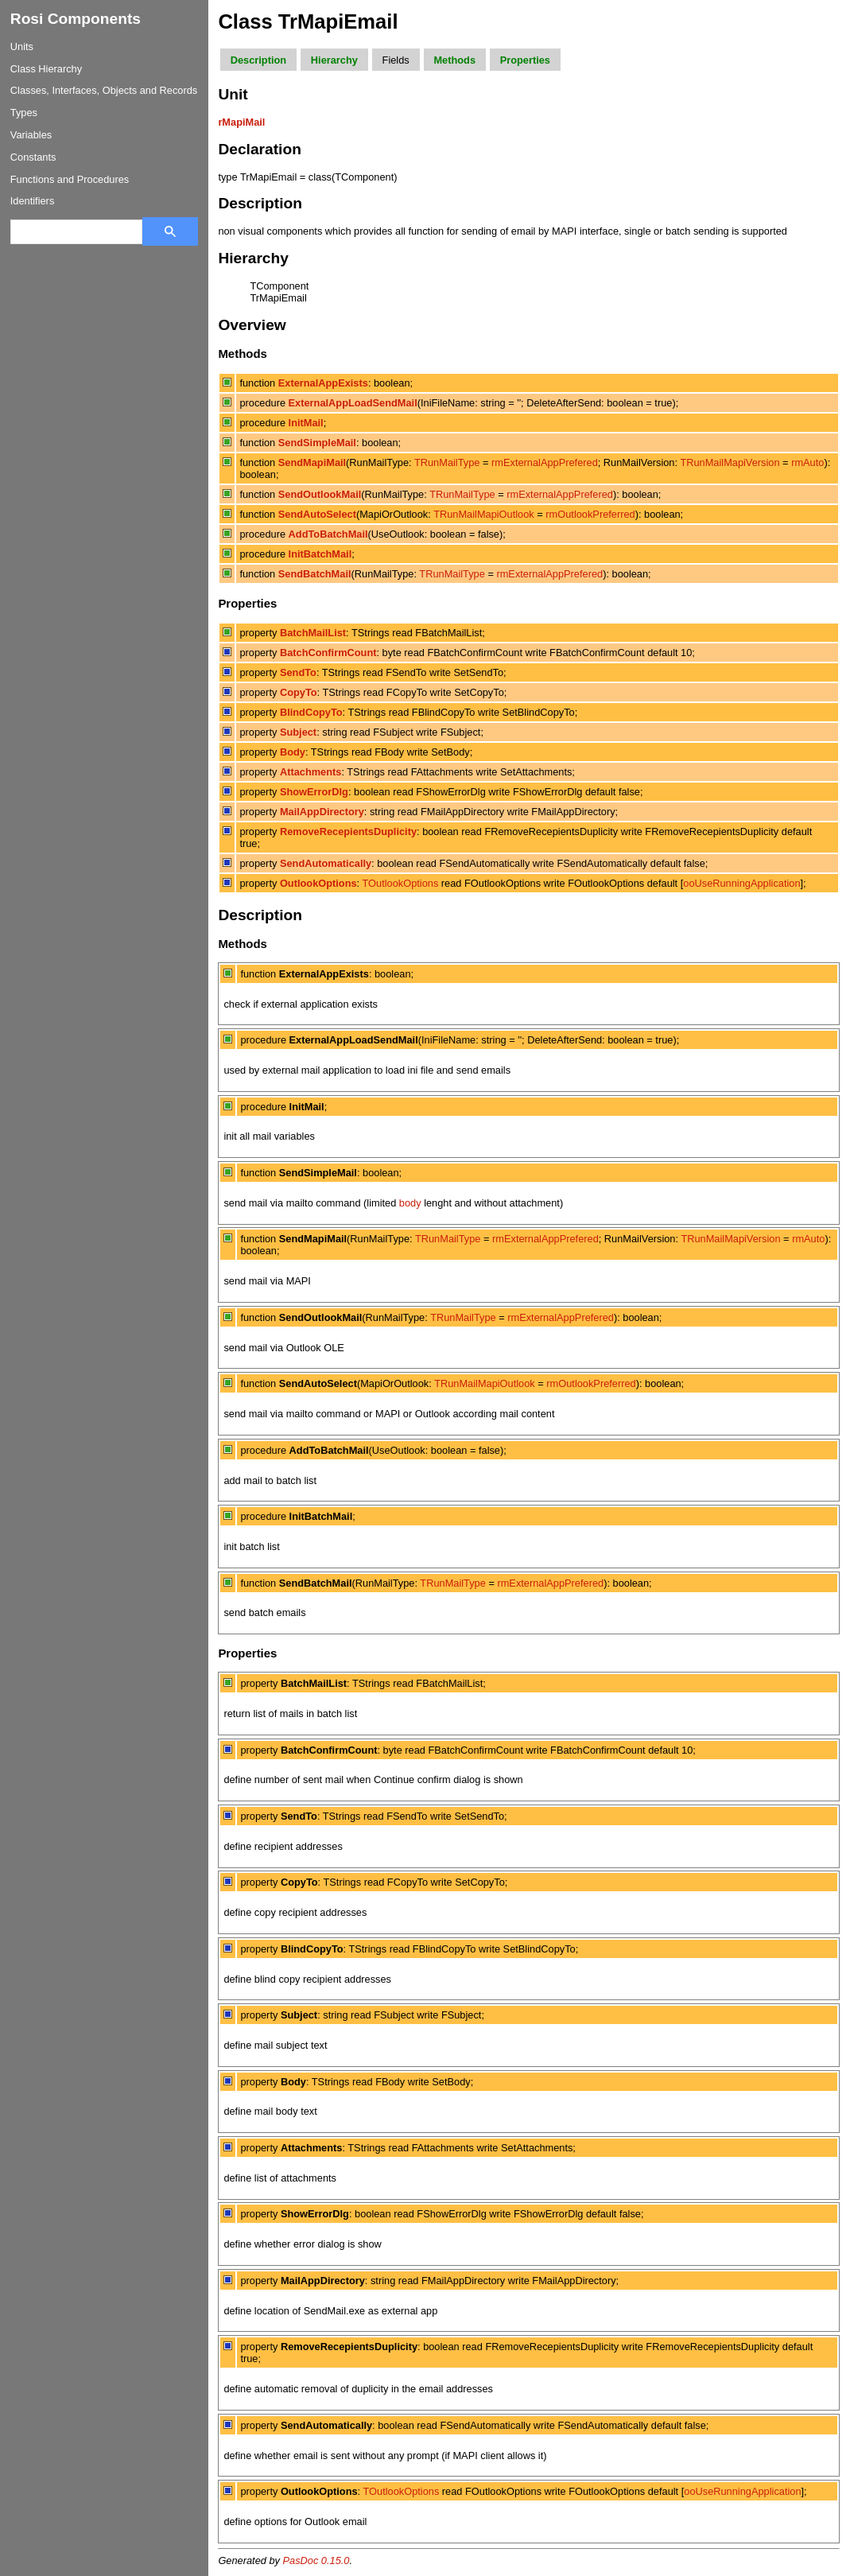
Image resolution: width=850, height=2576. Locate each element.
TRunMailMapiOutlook (483, 514)
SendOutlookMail (320, 494)
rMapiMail (241, 122)
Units (21, 46)
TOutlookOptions (400, 883)
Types (23, 113)
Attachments (311, 772)
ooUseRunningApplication (741, 883)
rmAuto (807, 462)
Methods (454, 60)
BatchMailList (313, 633)
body (410, 1203)
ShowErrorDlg (314, 792)
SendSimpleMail (317, 443)
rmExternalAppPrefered (544, 462)
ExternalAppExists (323, 383)
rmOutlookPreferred (590, 514)
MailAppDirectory (322, 812)
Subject (298, 732)
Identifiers (32, 201)
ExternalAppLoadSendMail (353, 403)
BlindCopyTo (311, 712)
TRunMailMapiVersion (729, 462)
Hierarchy (334, 60)
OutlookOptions (318, 883)
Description (258, 60)
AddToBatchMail (328, 534)
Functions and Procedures (69, 179)
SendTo (298, 672)
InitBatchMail (320, 554)
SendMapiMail (312, 462)
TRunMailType (447, 462)
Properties (525, 60)
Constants (33, 157)
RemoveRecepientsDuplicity (348, 831)
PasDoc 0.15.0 (316, 2560)
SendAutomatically (325, 863)
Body (292, 752)
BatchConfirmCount (328, 653)
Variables (31, 135)
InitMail (306, 423)
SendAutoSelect (317, 514)
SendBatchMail (314, 574)
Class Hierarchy (46, 69)
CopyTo (298, 692)
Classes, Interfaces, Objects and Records (103, 90)
